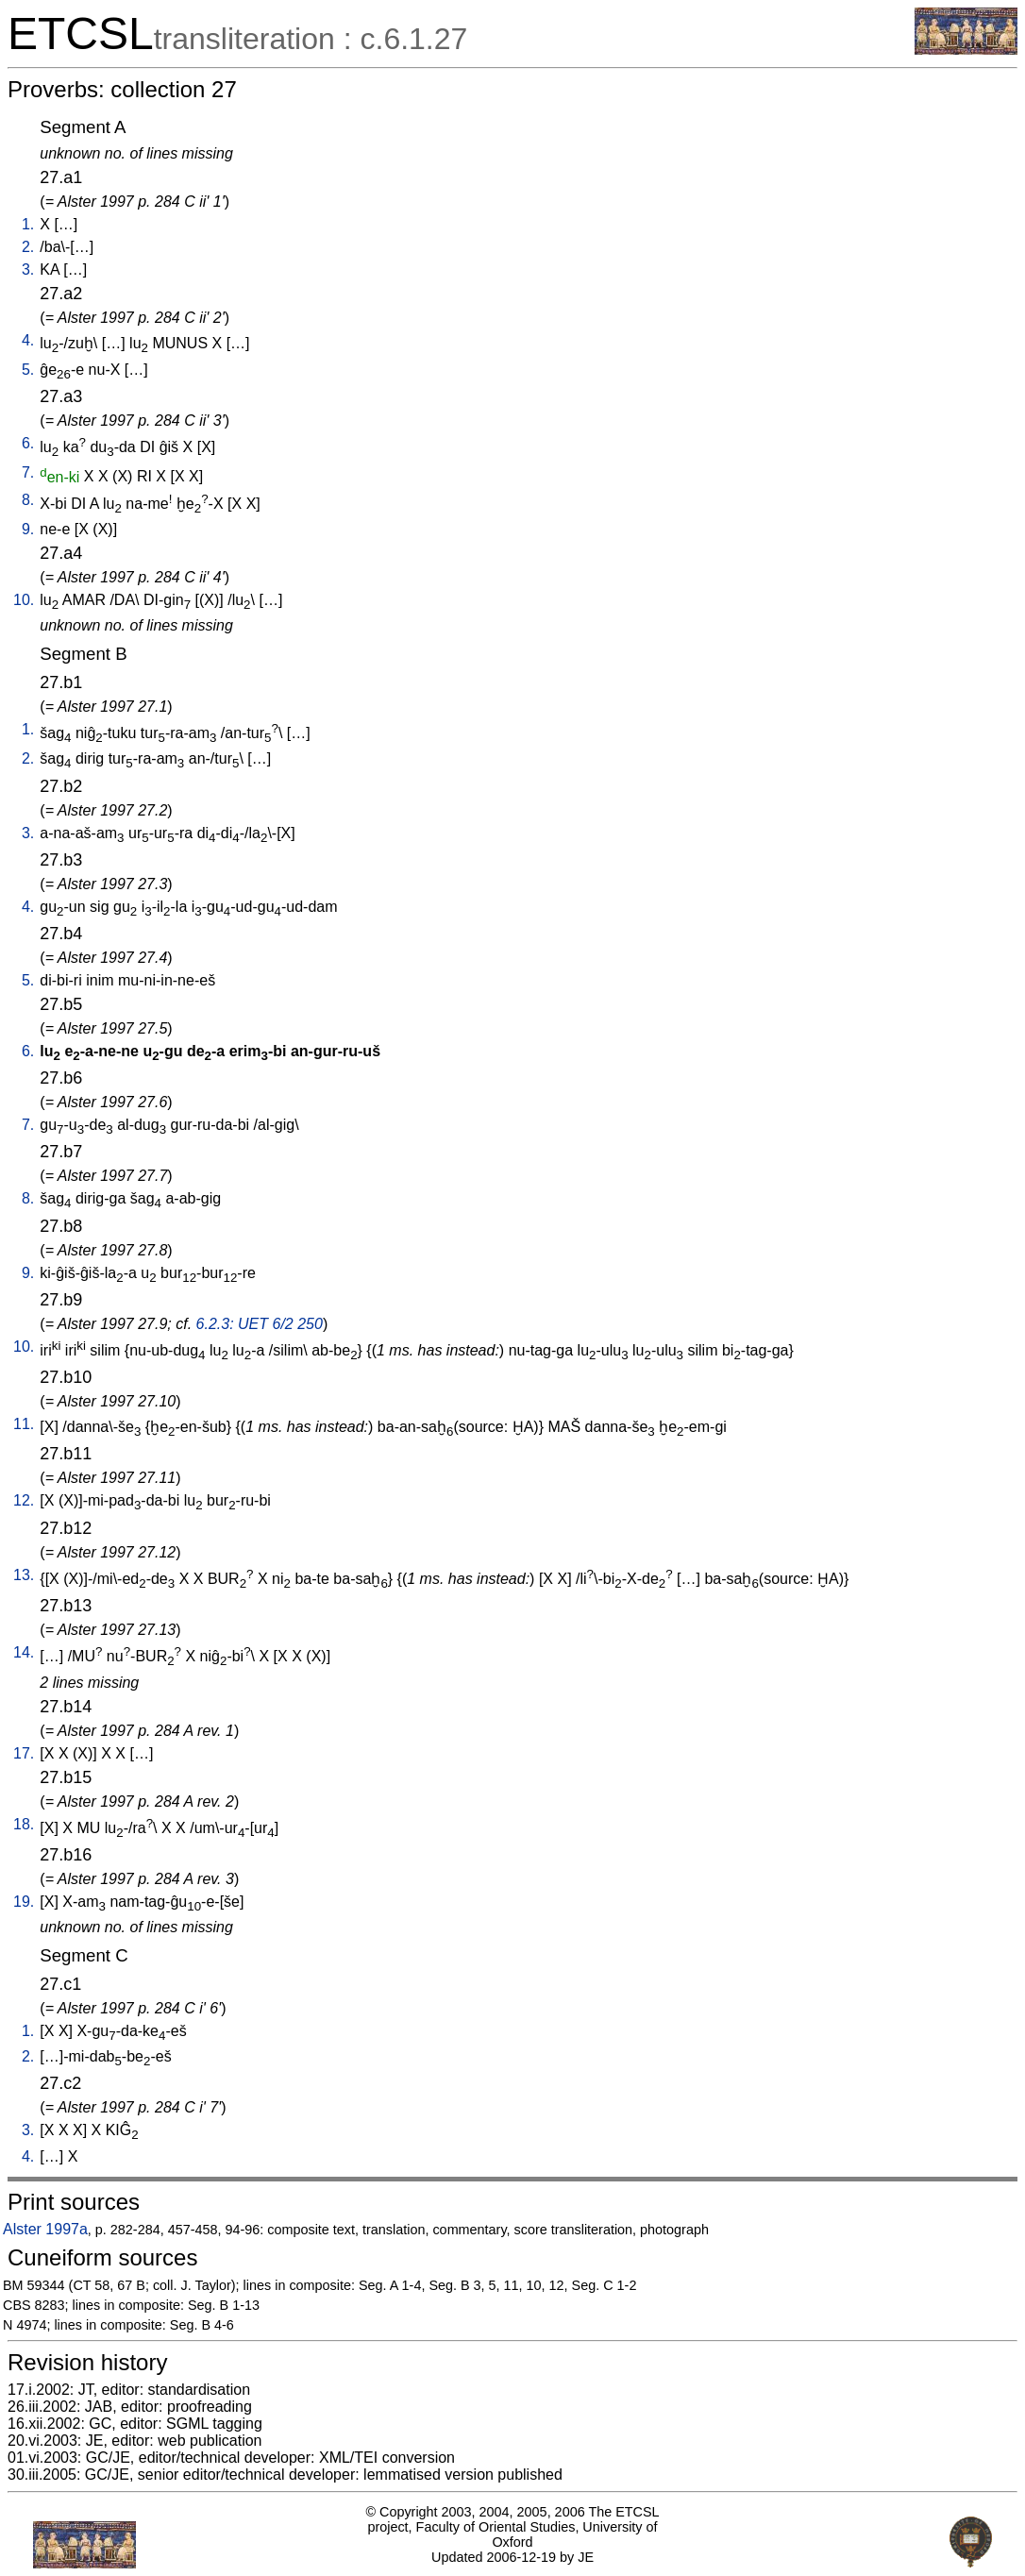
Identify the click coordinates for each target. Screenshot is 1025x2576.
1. (28, 224)
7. (28, 472)
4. (28, 340)
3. (28, 269)
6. (28, 443)
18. (23, 1824)
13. (23, 1575)
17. (23, 1753)
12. (23, 1500)
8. (28, 500)
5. (28, 370)
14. (23, 1652)
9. (28, 529)
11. (23, 1424)
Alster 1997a (45, 2229)
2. (28, 247)
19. (23, 1902)
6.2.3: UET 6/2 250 (259, 1324)
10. (23, 600)
